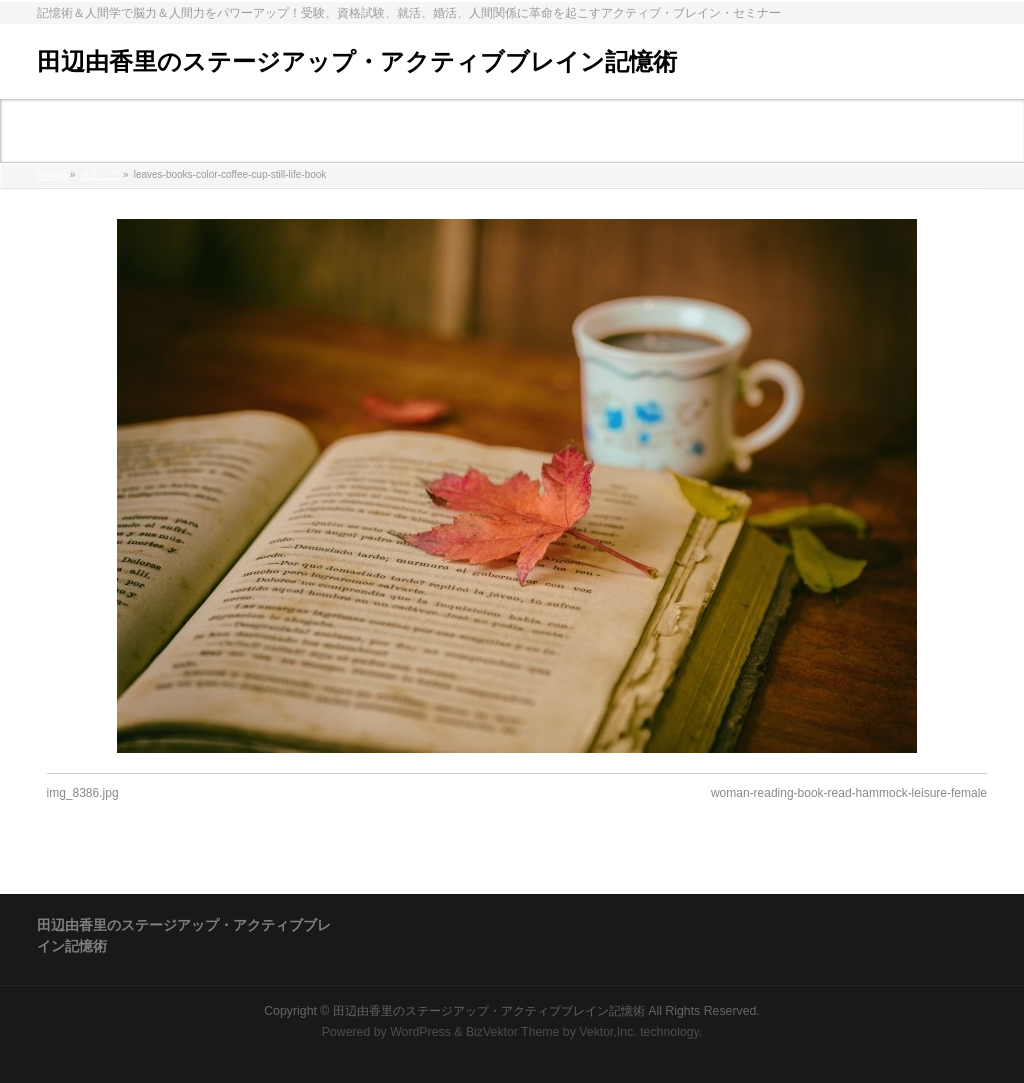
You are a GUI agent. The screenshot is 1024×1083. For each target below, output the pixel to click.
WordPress (420, 1032)
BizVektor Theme (513, 1032)
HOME (52, 174)
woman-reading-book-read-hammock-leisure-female (849, 793)
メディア (100, 174)
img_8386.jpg (83, 793)
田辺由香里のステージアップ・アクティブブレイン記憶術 (357, 61)
